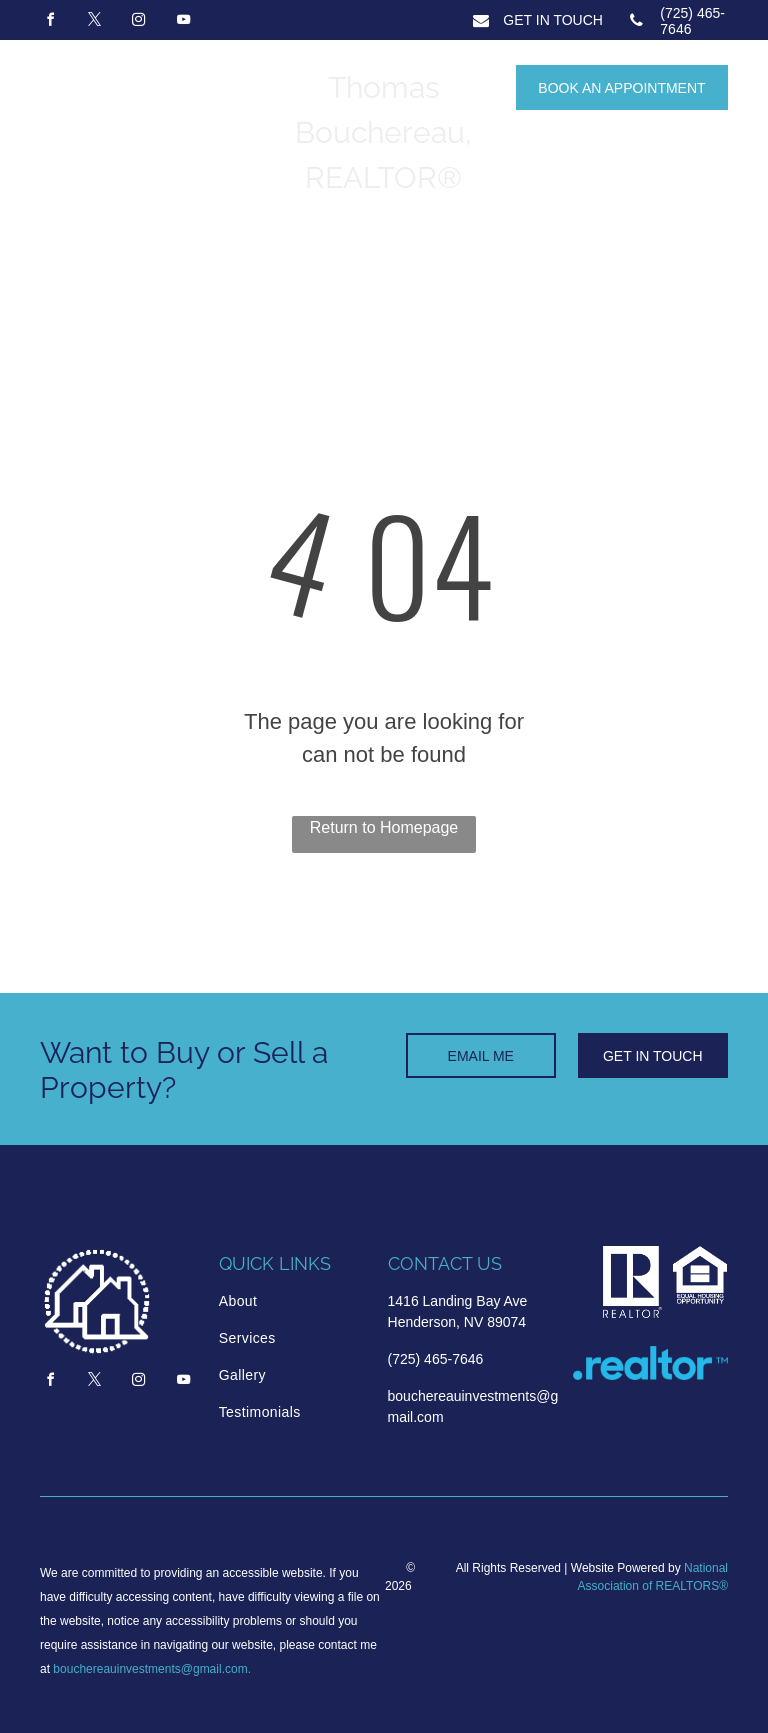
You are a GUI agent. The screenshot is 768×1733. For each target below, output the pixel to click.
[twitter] (94, 22)
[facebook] (50, 22)
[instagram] (139, 22)
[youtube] (183, 22)
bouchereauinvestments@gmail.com (150, 1669)
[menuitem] (293, 1301)
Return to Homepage (384, 827)
